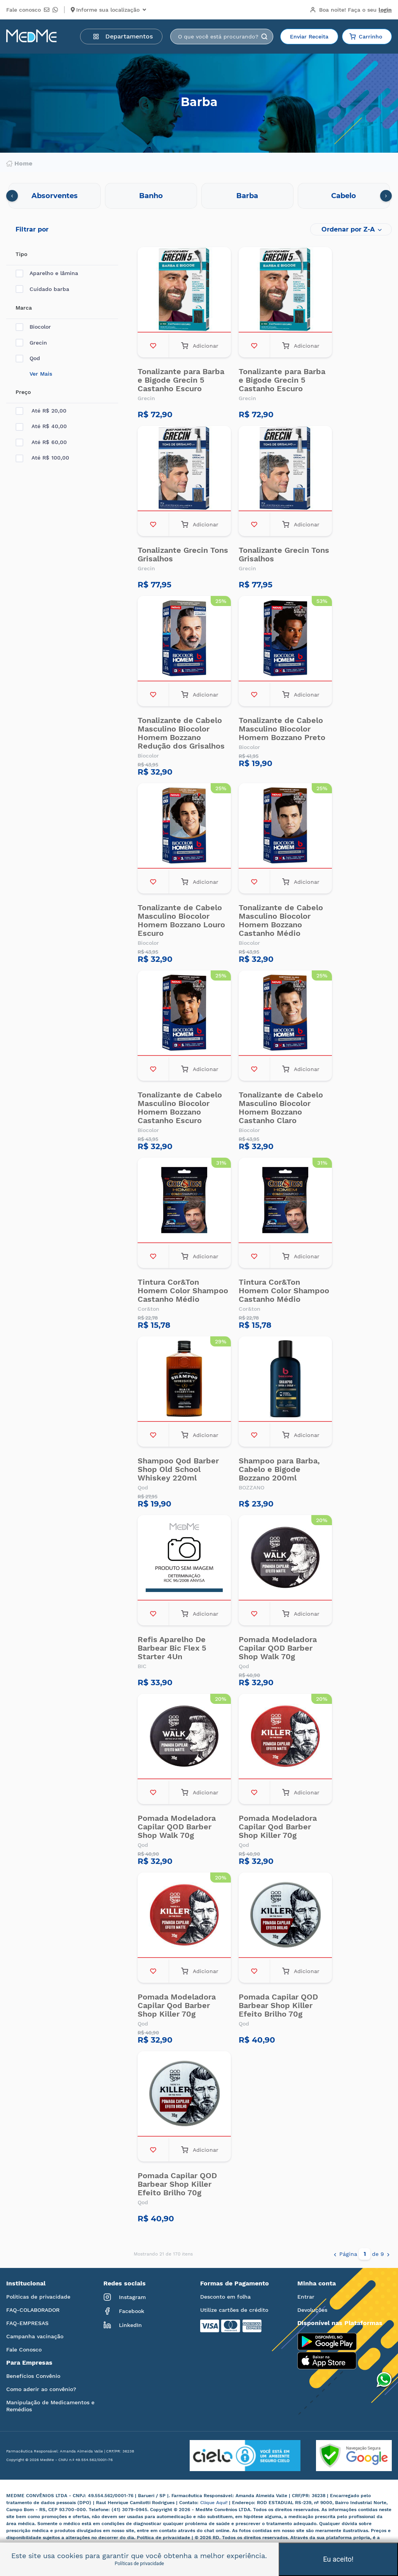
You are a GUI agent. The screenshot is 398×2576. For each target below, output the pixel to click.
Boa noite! (351, 9)
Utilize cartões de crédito (234, 2310)
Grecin (31, 343)
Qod (28, 358)
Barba (247, 196)
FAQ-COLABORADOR (32, 2310)
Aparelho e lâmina (47, 273)
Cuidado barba (42, 289)
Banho (151, 196)
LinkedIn (122, 2325)
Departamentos (123, 36)
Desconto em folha (225, 2297)
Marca (24, 308)
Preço (23, 392)
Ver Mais (41, 374)
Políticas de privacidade (38, 2297)
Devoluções (312, 2310)
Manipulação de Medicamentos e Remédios (50, 2405)
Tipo (21, 254)
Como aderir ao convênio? (41, 2389)
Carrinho (365, 36)
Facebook (123, 2311)
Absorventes (54, 196)
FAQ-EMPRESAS (27, 2323)
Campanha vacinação (34, 2336)
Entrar (305, 2297)
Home (19, 163)
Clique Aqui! (214, 2502)
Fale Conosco (24, 2349)
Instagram (124, 2297)
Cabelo (343, 196)
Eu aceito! (338, 2559)
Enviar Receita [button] (309, 36)
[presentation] (12, 196)
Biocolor (33, 327)
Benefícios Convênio (33, 2376)
